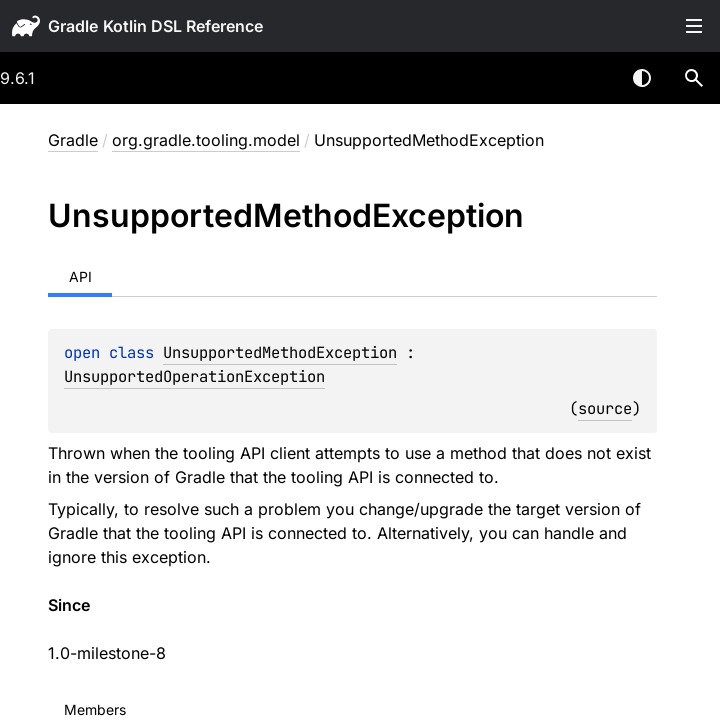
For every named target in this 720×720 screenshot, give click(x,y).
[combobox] (590, 78)
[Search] (694, 78)
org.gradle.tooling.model (206, 140)
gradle (73, 26)
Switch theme (642, 78)
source (605, 408)
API (80, 276)
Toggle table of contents (694, 26)
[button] (694, 78)
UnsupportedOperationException (194, 376)
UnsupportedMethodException (280, 352)
